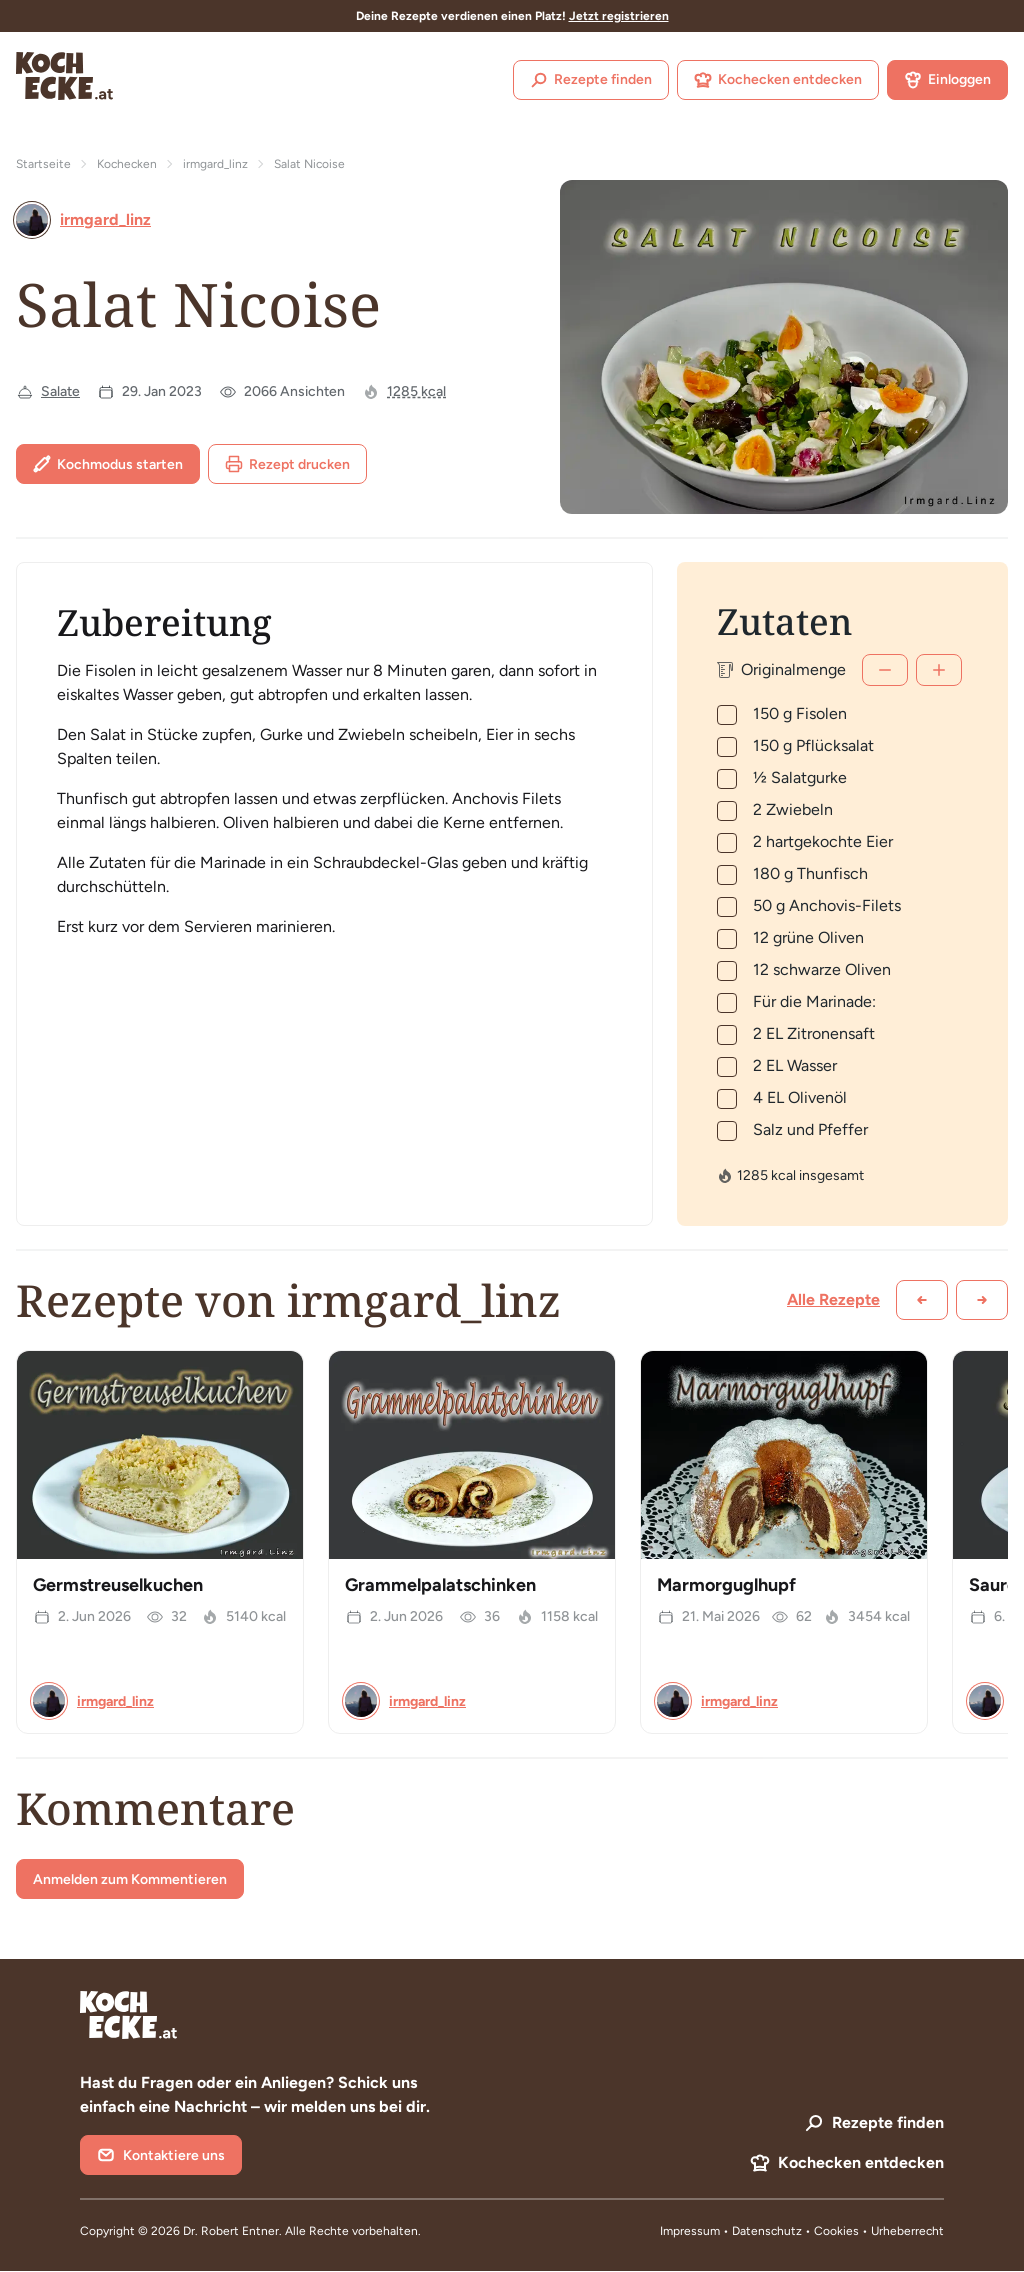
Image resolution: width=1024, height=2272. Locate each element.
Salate (60, 391)
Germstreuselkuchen (118, 1585)
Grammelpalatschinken (440, 1585)
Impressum (690, 2231)
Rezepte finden (591, 80)
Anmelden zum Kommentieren (130, 1879)
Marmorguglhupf (726, 1585)
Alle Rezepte (833, 1299)
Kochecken (127, 164)
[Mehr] (939, 670)
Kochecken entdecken (778, 80)
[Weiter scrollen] (982, 1300)
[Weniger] (885, 670)
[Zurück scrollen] (922, 1300)
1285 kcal (416, 391)
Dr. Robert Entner (231, 2231)
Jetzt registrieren (619, 16)
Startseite (43, 164)
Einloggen (947, 80)
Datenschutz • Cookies (797, 2231)
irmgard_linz (215, 164)
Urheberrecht (907, 2231)
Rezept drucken (287, 464)
